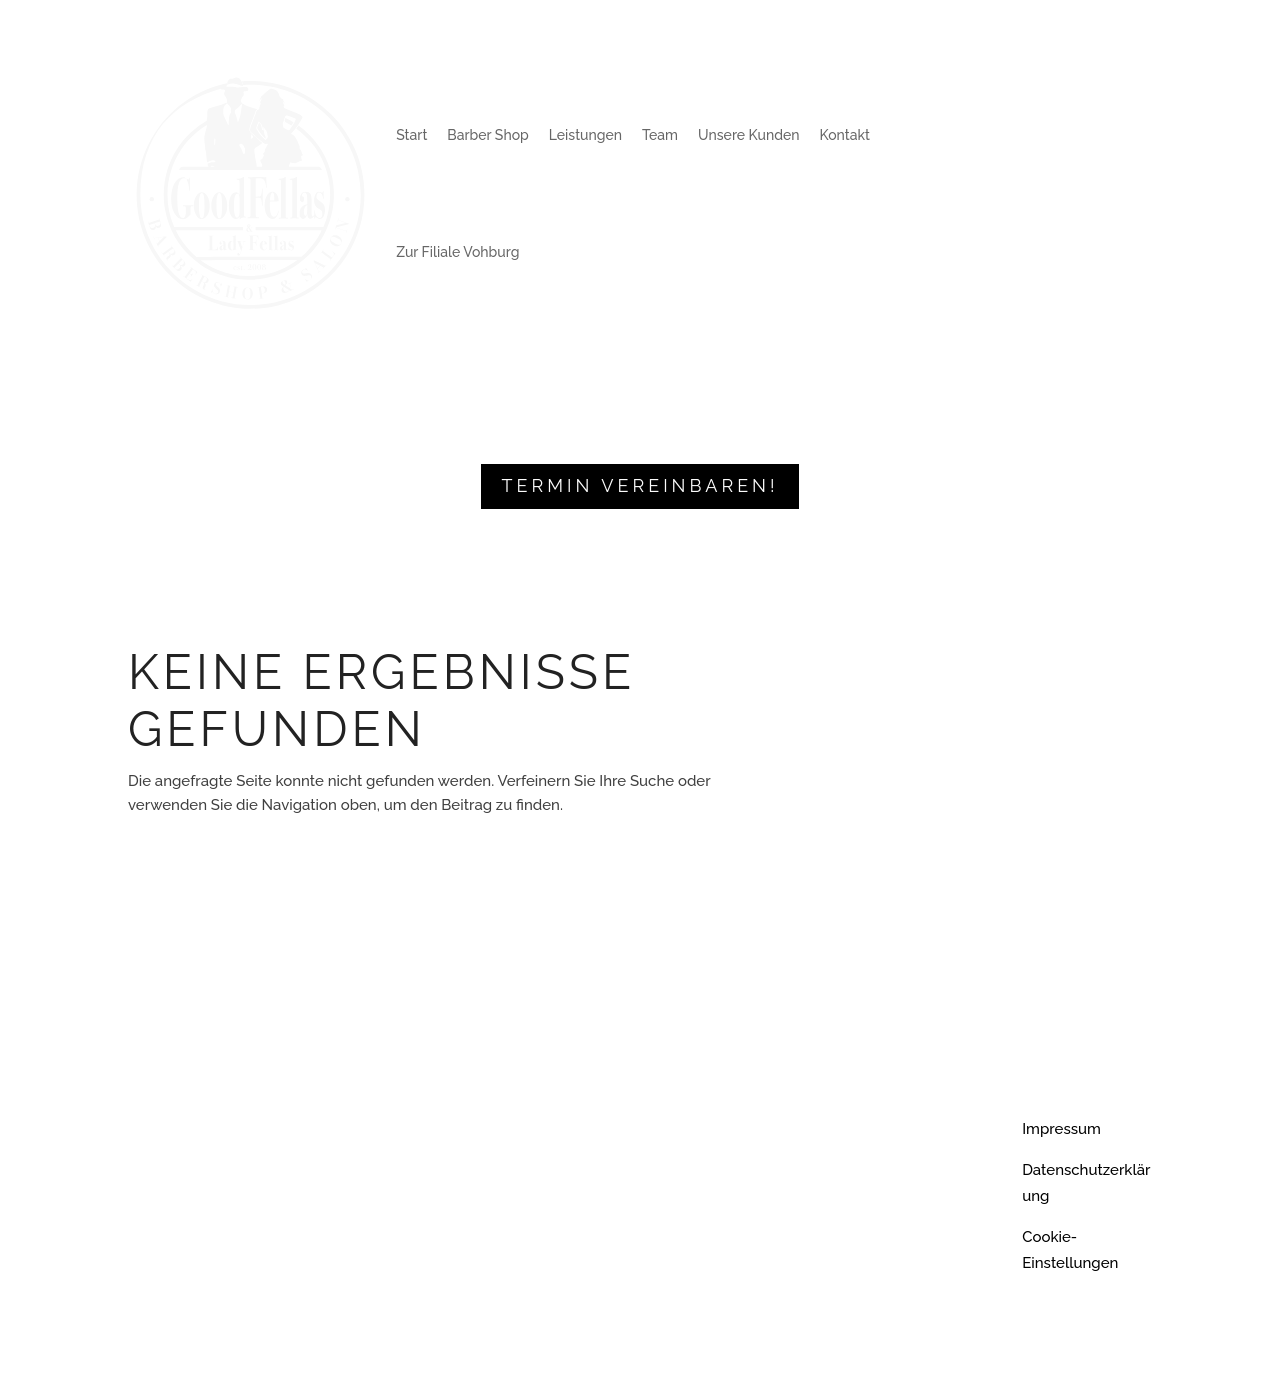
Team (660, 135)
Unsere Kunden (748, 135)
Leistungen (585, 135)
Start (411, 135)
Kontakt (845, 135)
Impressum (1061, 1129)
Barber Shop (487, 135)
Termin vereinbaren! (639, 485)
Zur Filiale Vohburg (457, 252)
